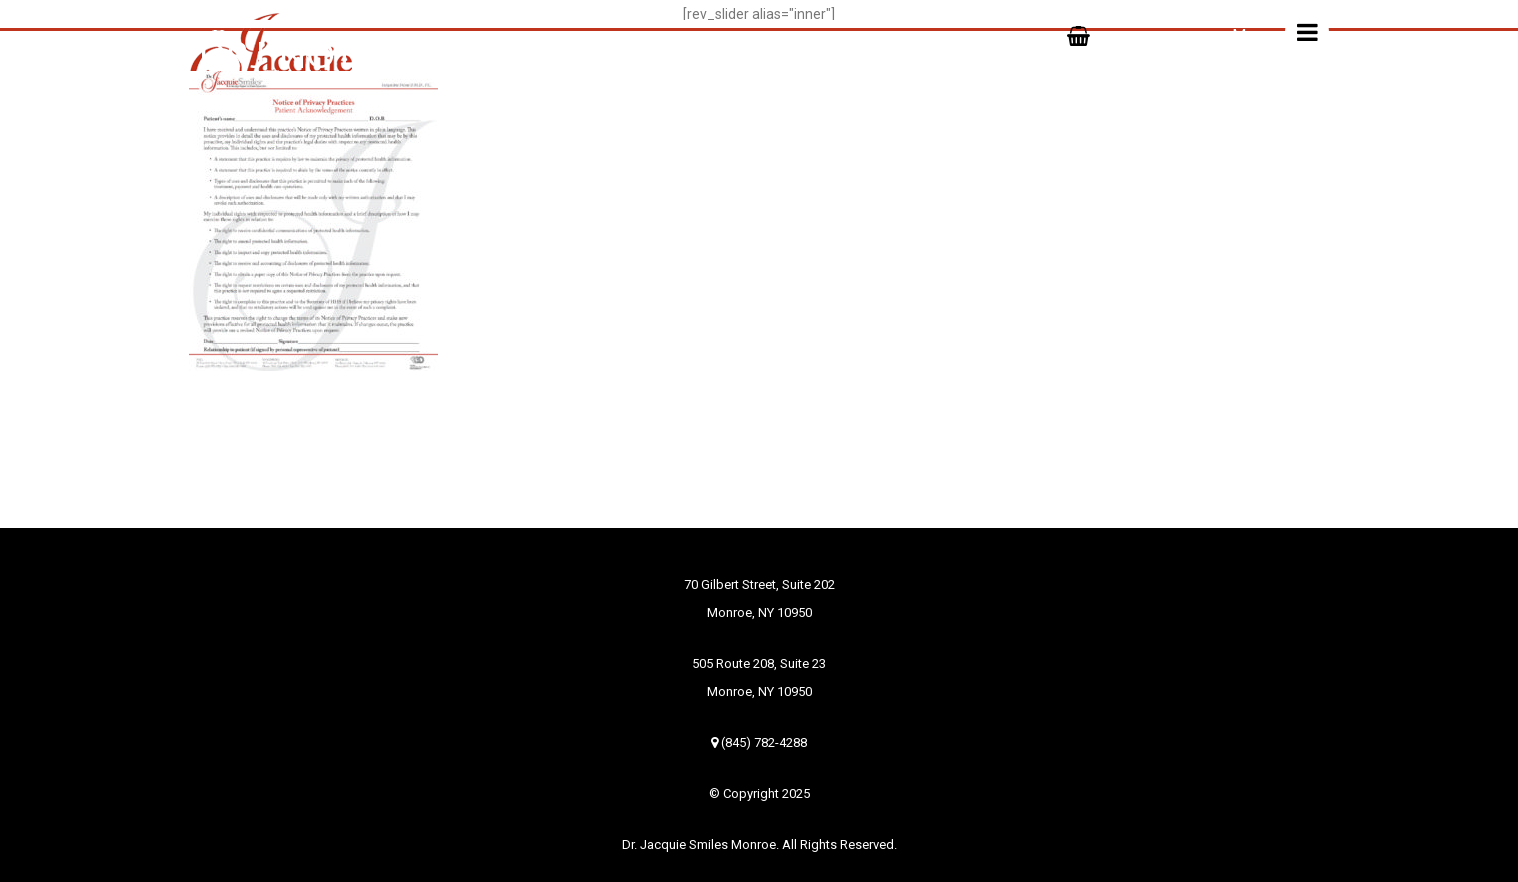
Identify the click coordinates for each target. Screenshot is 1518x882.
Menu (1280, 32)
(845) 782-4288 (759, 742)
